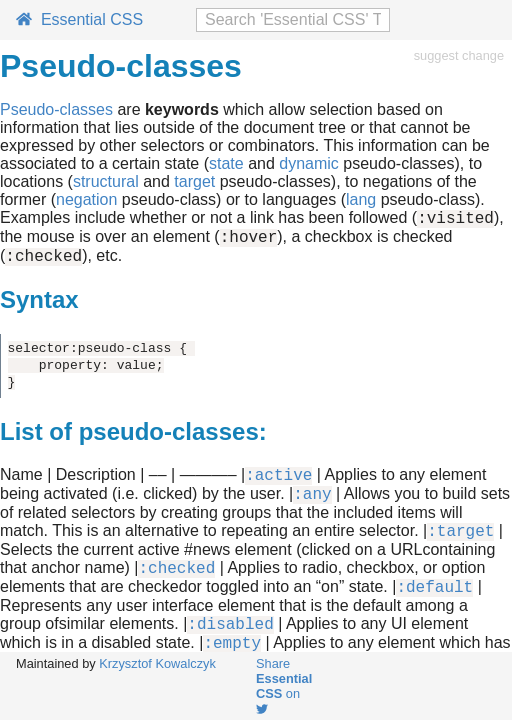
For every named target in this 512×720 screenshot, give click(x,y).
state (226, 163)
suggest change (459, 55)
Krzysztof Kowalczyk (157, 663)
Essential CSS (79, 19)
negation (86, 199)
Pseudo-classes (56, 109)
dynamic (309, 163)
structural (106, 181)
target (194, 181)
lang (361, 199)
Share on (284, 685)
